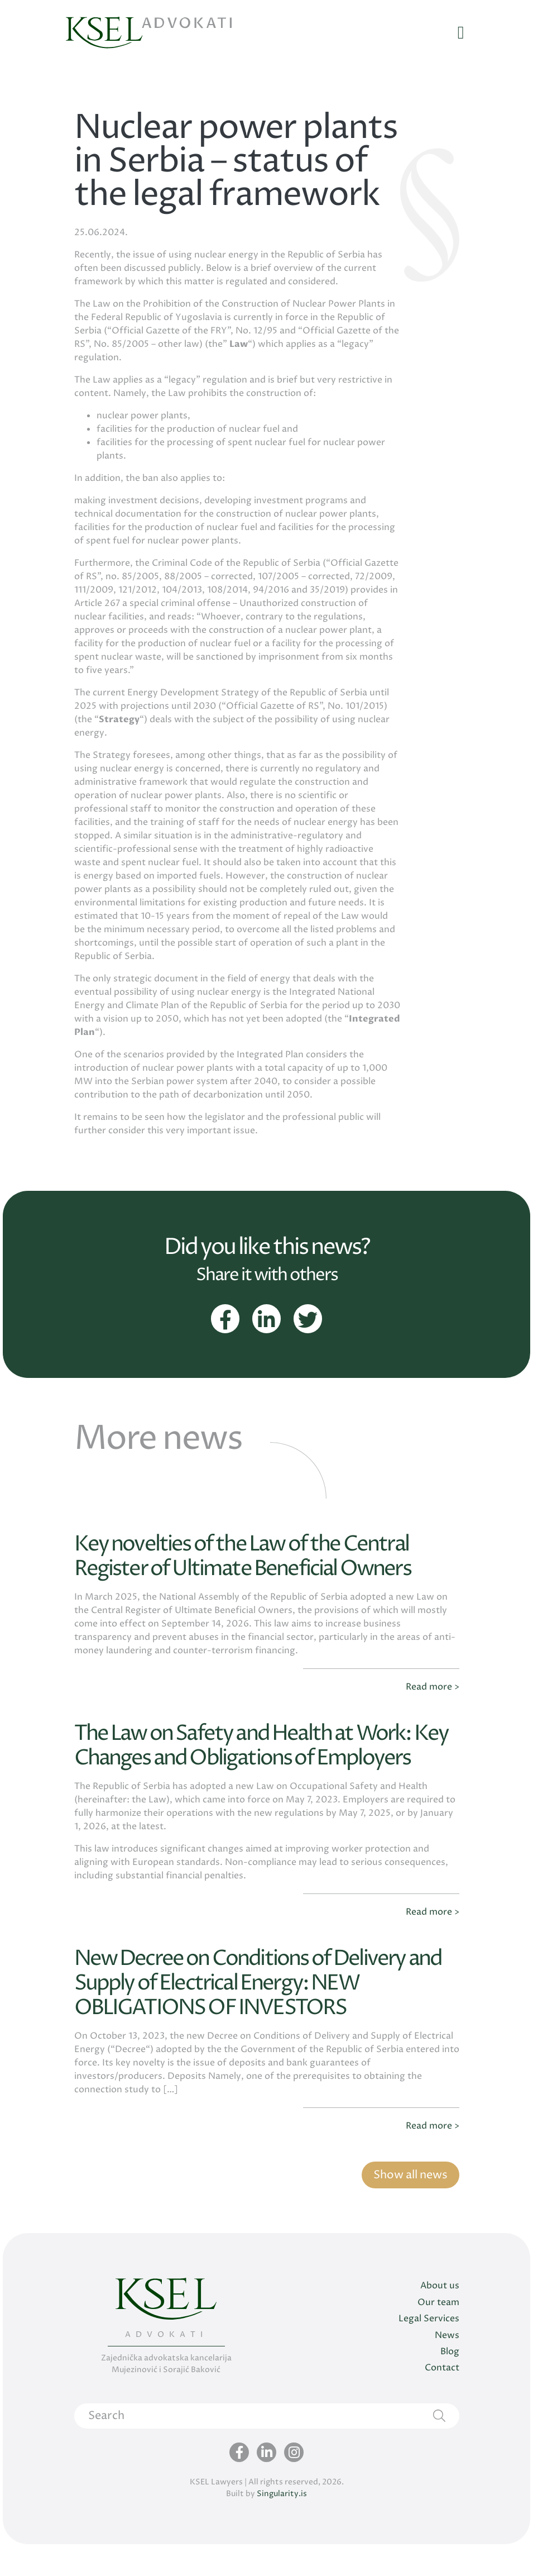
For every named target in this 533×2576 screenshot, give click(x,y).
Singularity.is (282, 2525)
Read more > (432, 1693)
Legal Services (428, 2350)
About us (439, 2317)
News (447, 2366)
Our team (438, 2333)
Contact (442, 2399)
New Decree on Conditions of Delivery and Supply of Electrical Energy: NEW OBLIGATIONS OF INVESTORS (250, 2014)
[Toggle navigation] (461, 33)
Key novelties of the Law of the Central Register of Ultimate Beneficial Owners (252, 1563)
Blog (449, 2383)
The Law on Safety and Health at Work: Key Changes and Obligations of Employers (253, 1765)
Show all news (409, 2205)
